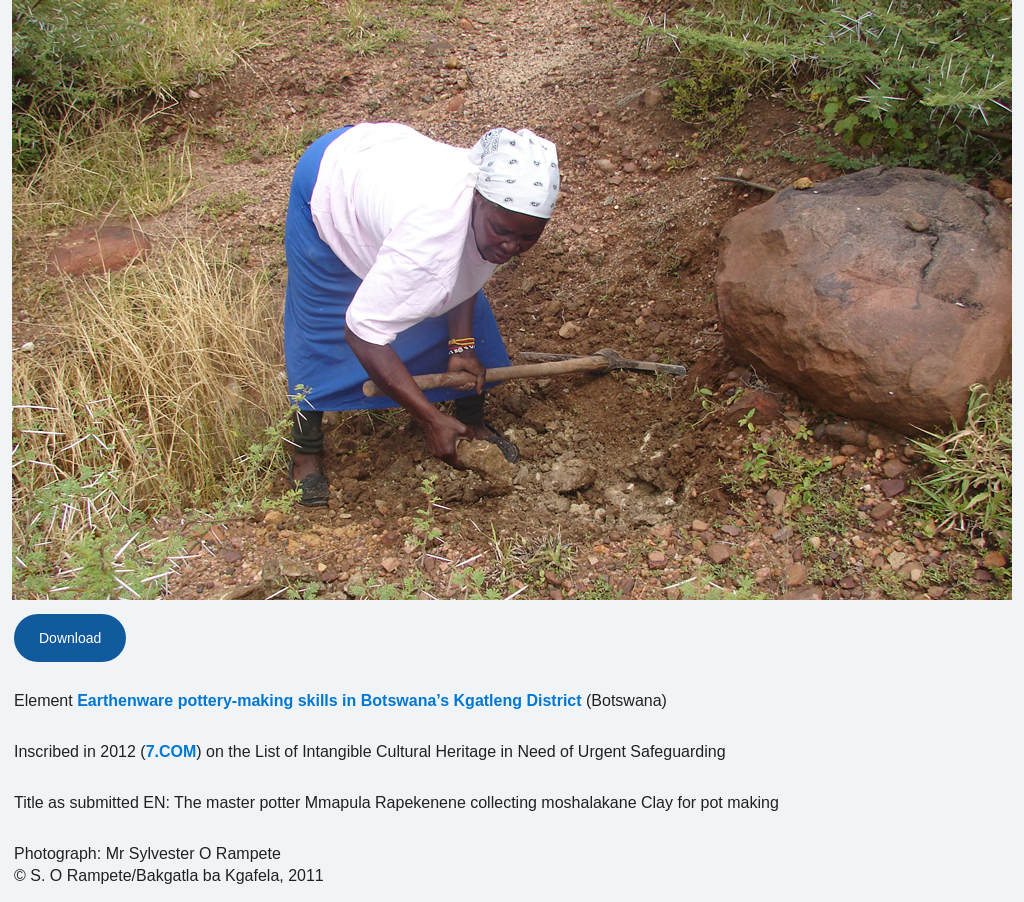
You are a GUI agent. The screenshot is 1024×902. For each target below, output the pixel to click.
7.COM (171, 751)
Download (70, 638)
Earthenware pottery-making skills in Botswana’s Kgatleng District (329, 700)
